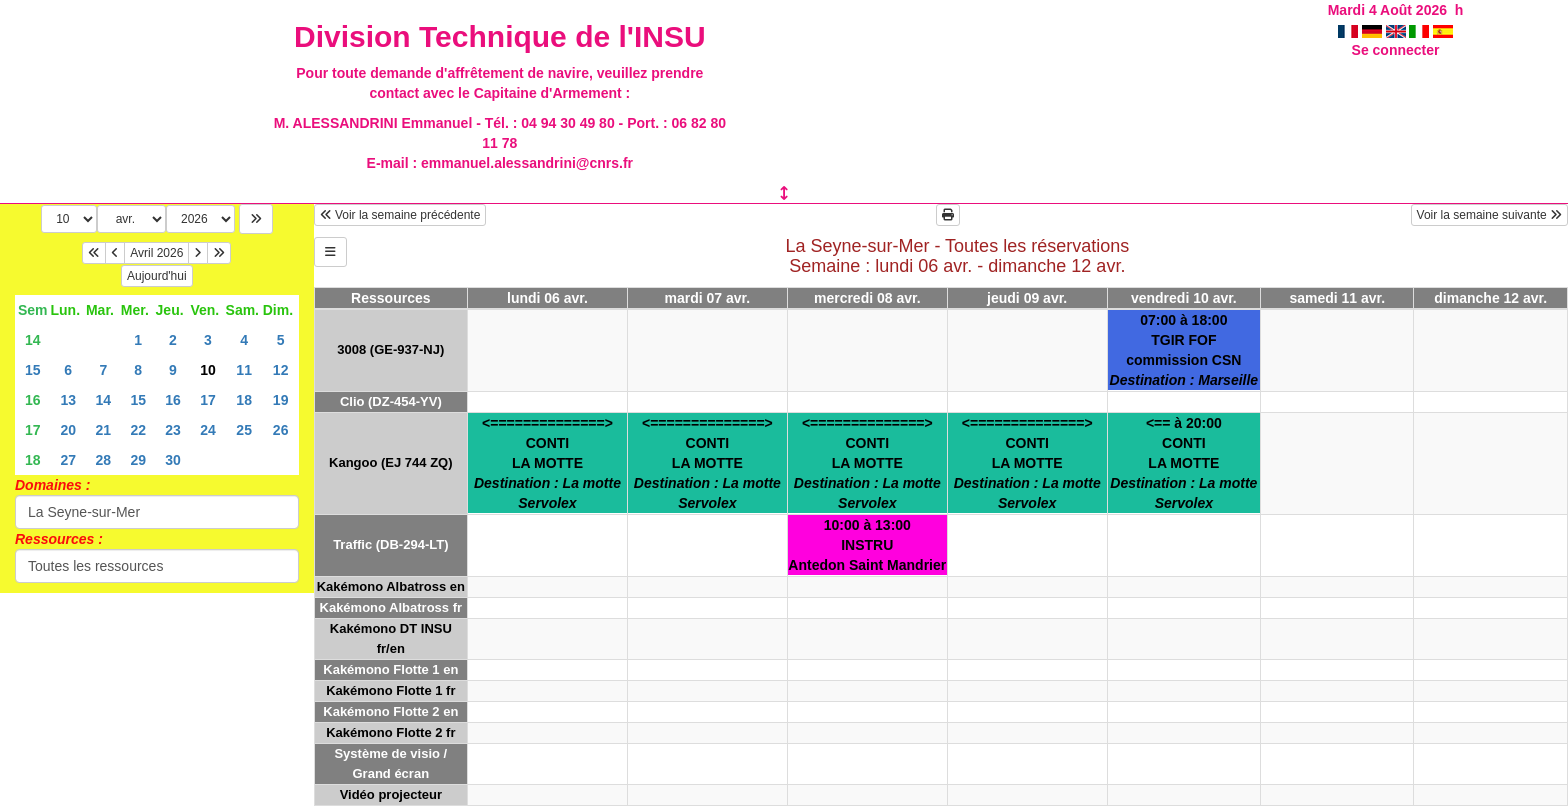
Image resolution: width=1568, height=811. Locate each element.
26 (281, 430)
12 (281, 370)
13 (68, 400)
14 (33, 340)
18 (244, 400)
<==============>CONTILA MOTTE (547, 463)
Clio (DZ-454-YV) (391, 401)
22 (138, 430)
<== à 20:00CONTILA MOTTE (1183, 463)
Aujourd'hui (157, 276)
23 (173, 430)
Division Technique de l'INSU (500, 36)
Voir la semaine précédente (400, 215)
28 (104, 460)
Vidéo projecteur (391, 794)
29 (138, 460)
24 (208, 430)
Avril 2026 (156, 253)
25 (244, 430)
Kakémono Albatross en (391, 586)
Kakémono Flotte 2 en (390, 711)
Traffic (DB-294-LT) (390, 544)
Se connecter (1396, 50)
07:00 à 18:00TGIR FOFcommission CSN (1184, 350)
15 (33, 370)
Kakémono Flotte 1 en (390, 669)
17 (208, 400)
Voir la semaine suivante (1489, 215)
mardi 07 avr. (708, 298)
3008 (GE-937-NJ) (390, 349)
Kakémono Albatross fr (391, 607)
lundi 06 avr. (547, 298)
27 (68, 460)
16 (33, 400)
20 (68, 430)
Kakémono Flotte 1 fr (390, 690)
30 (173, 460)
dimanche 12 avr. (1490, 298)
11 (244, 370)
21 (104, 430)
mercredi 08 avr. (867, 298)
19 (281, 400)
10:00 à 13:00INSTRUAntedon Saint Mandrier (867, 545)
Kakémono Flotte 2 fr (390, 732)
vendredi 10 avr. (1184, 298)
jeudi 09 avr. (1027, 298)
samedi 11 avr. (1337, 298)
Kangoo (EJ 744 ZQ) (391, 462)
